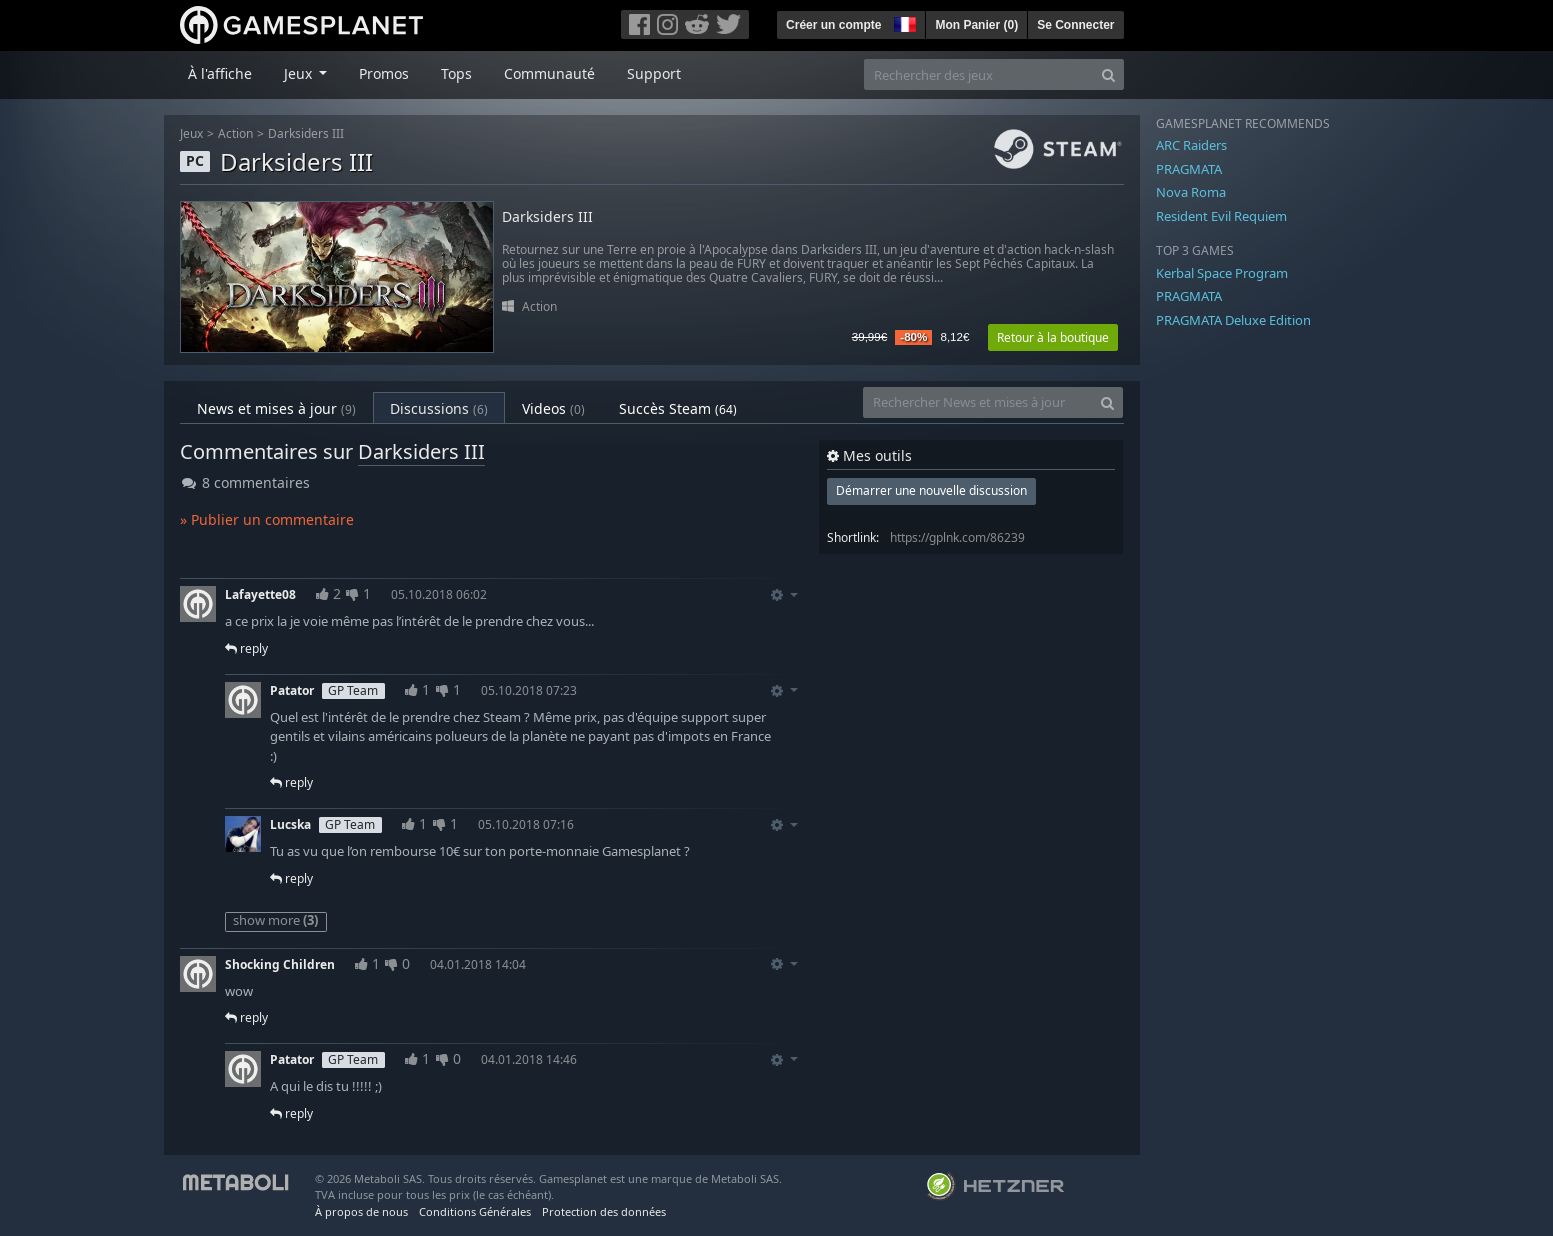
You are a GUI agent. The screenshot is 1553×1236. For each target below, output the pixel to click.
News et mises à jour (276, 408)
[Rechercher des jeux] (979, 74)
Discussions (439, 408)
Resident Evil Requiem (1221, 216)
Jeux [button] (300, 73)
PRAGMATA (1189, 169)
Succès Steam (678, 408)
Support (654, 73)
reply (246, 648)
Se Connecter (1075, 25)
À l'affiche (220, 73)
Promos (384, 73)
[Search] (1108, 74)
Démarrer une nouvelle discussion (931, 490)
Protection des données (604, 1211)
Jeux (191, 133)
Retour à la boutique (1053, 337)
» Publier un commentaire (267, 519)
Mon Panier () (976, 25)
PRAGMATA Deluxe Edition (1233, 320)
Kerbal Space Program (1222, 273)
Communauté (549, 73)
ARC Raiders (1191, 145)
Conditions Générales (475, 1211)
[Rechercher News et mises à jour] (978, 402)
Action (235, 133)
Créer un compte (833, 25)
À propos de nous (361, 1211)
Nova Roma (1191, 192)
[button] (903, 22)
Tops (456, 73)
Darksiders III (306, 133)
